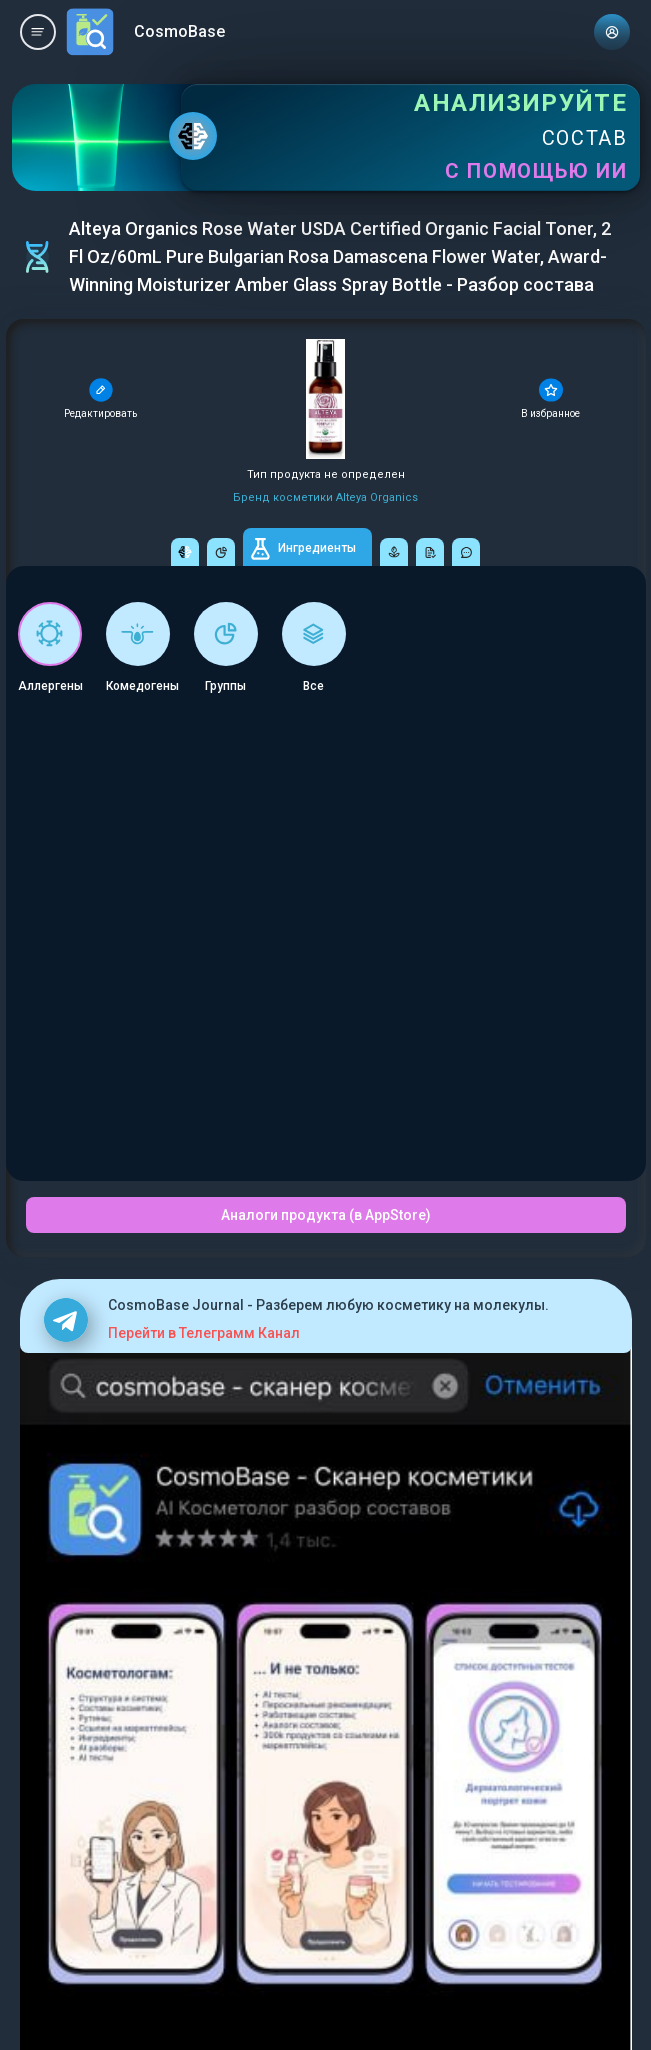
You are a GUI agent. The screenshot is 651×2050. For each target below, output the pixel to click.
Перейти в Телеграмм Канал (204, 1333)
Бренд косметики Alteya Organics (325, 497)
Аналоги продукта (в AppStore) (326, 1215)
